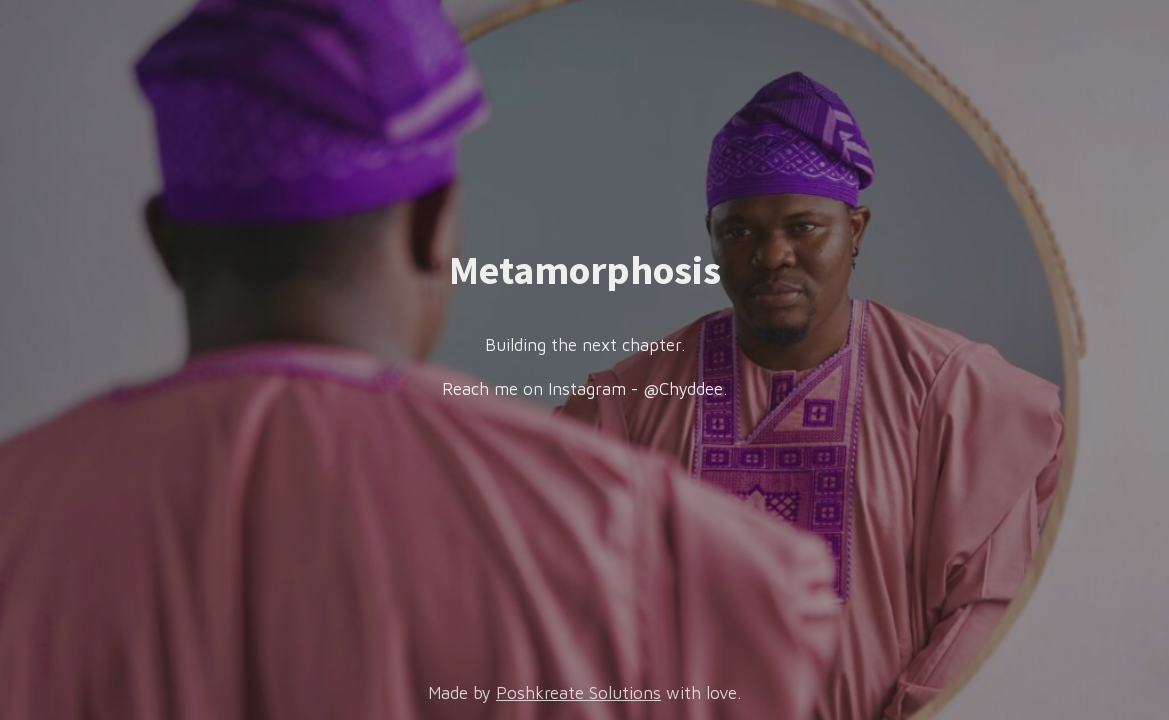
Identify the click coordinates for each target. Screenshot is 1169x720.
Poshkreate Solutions (578, 693)
